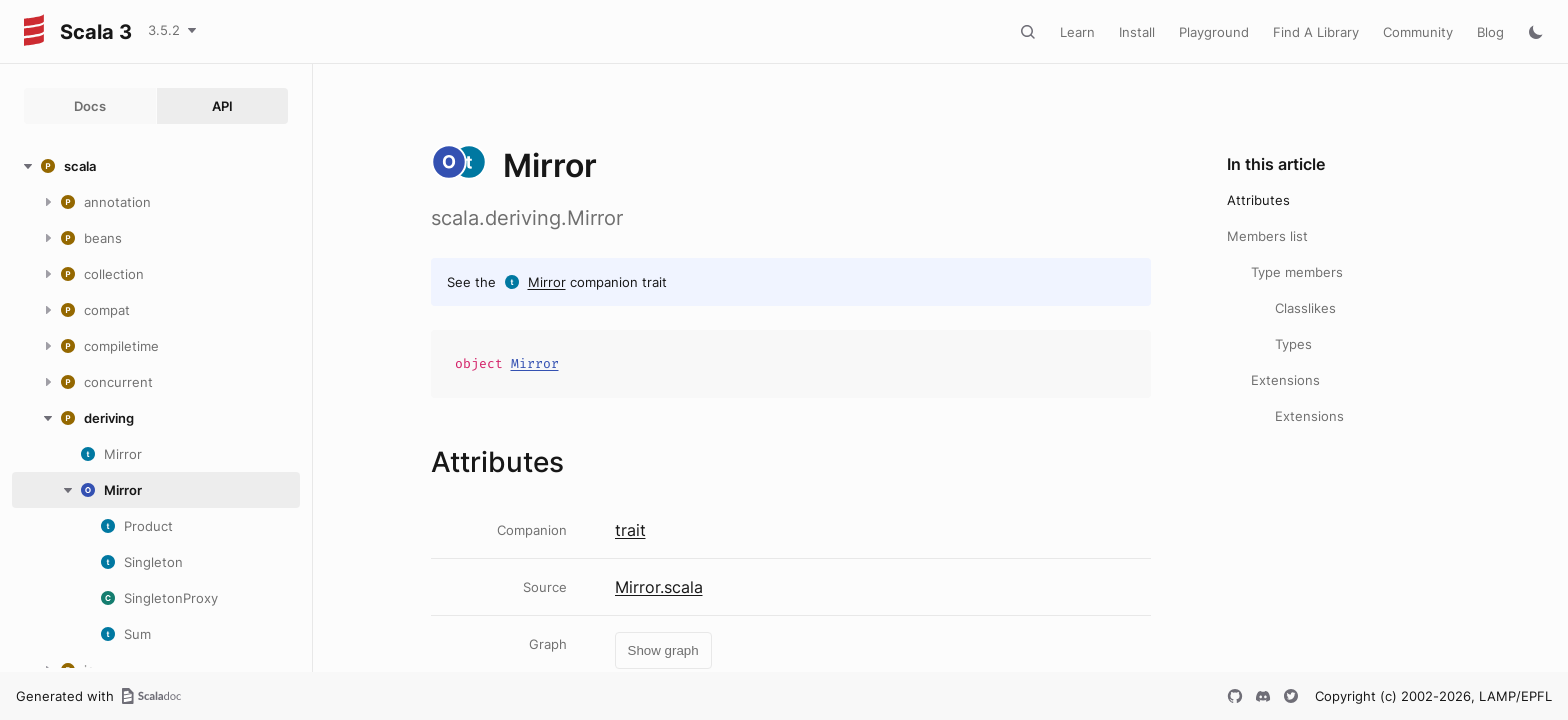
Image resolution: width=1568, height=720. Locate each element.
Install (1137, 32)
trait (630, 530)
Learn (1077, 32)
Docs (90, 106)
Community (1418, 32)
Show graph (663, 650)
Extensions (1285, 380)
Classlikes (1305, 308)
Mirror (547, 282)
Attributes (1258, 200)
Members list (1267, 236)
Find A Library (1316, 32)
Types (1293, 344)
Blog (1490, 32)
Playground (1214, 32)
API (222, 106)
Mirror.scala (659, 587)
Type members (1297, 272)
